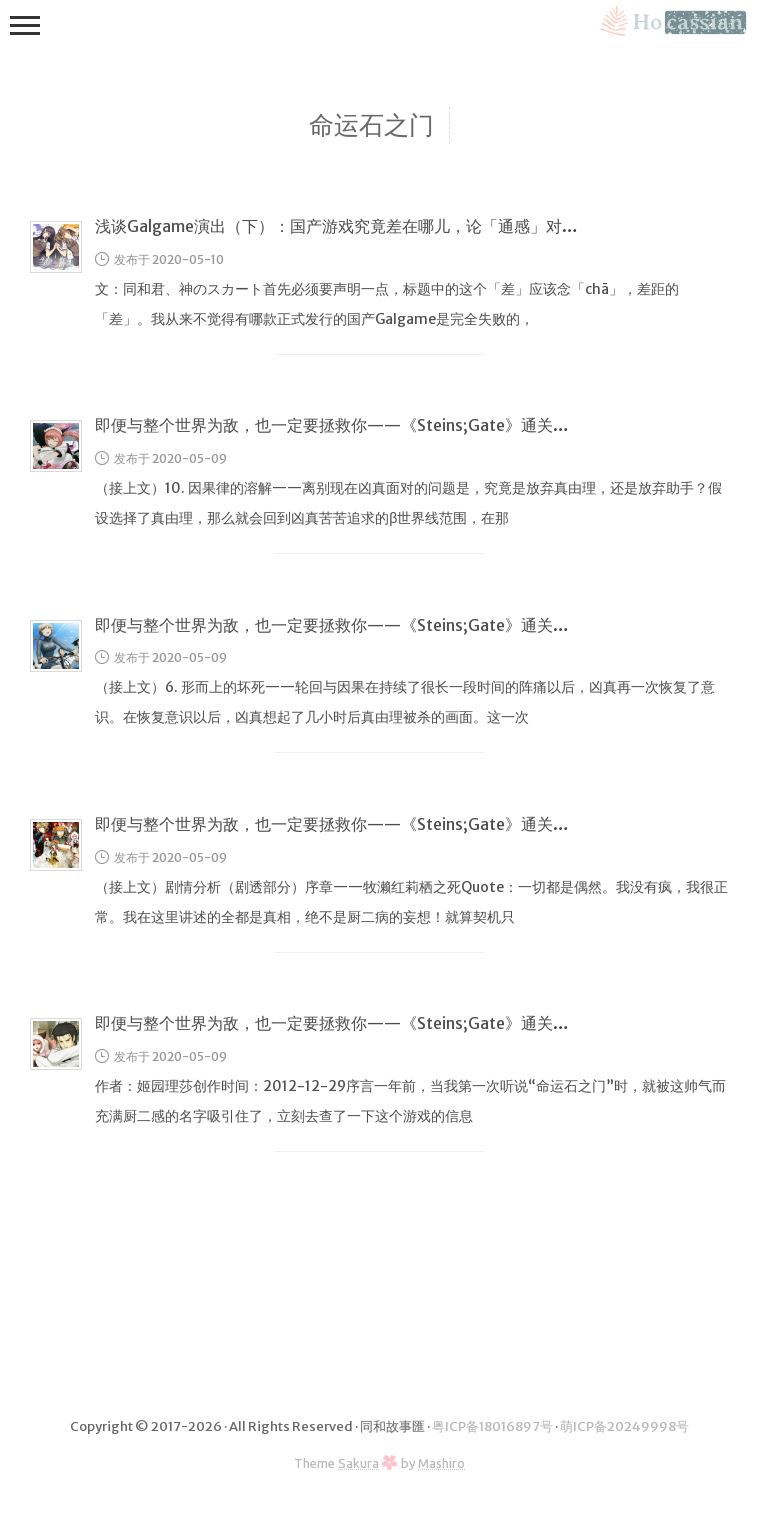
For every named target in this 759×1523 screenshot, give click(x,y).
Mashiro (441, 1463)
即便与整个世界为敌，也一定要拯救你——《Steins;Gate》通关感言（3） (361, 625)
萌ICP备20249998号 (624, 1426)
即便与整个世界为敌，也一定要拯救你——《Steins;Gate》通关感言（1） (359, 1023)
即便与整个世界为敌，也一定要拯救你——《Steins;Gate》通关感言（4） (361, 425)
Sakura (358, 1463)
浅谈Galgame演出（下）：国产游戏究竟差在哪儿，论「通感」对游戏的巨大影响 (384, 226)
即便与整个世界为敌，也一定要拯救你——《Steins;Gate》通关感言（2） (361, 824)
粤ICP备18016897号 (492, 1426)
